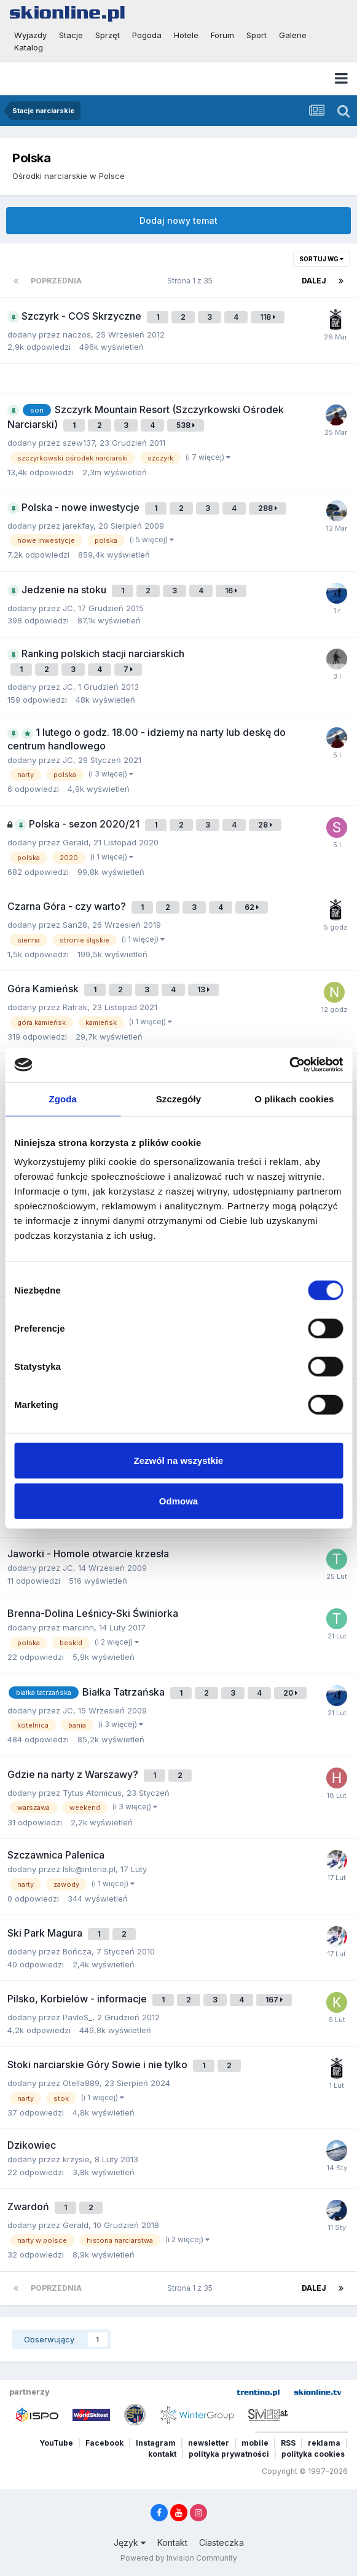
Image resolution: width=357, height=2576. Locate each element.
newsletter (208, 2443)
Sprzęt (107, 35)
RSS (288, 2443)
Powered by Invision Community (178, 2557)
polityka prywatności (229, 2454)
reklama (324, 2443)
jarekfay (78, 526)
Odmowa (178, 1500)
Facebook (104, 2443)
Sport (256, 35)
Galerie (293, 35)
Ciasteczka (221, 2542)
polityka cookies (313, 2454)
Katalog (28, 47)
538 (185, 425)
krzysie (76, 2159)
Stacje (71, 35)
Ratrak (75, 1007)
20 (290, 1692)
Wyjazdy (30, 35)
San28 (75, 925)
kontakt (162, 2454)
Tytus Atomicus (92, 1793)
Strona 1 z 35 (191, 280)
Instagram (156, 2443)
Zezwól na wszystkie (179, 1460)
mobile (255, 2443)
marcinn (78, 1627)
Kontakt (172, 2542)
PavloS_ (77, 2017)
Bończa (77, 1951)
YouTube (56, 2443)
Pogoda (147, 35)
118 (267, 317)
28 (265, 824)
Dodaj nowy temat (178, 220)
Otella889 (81, 2083)
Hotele (186, 35)
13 (203, 989)
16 (231, 590)
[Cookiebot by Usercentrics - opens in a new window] (289, 1065)
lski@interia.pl (89, 1869)
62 (252, 907)
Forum (222, 35)
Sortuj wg (321, 259)
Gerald (75, 842)
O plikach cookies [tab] (294, 1098)
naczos (77, 334)
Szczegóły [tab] (178, 1098)
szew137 (79, 443)
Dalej (314, 280)
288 (267, 508)
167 (274, 1999)
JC (68, 608)
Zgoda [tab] (63, 1098)
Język (130, 2542)
